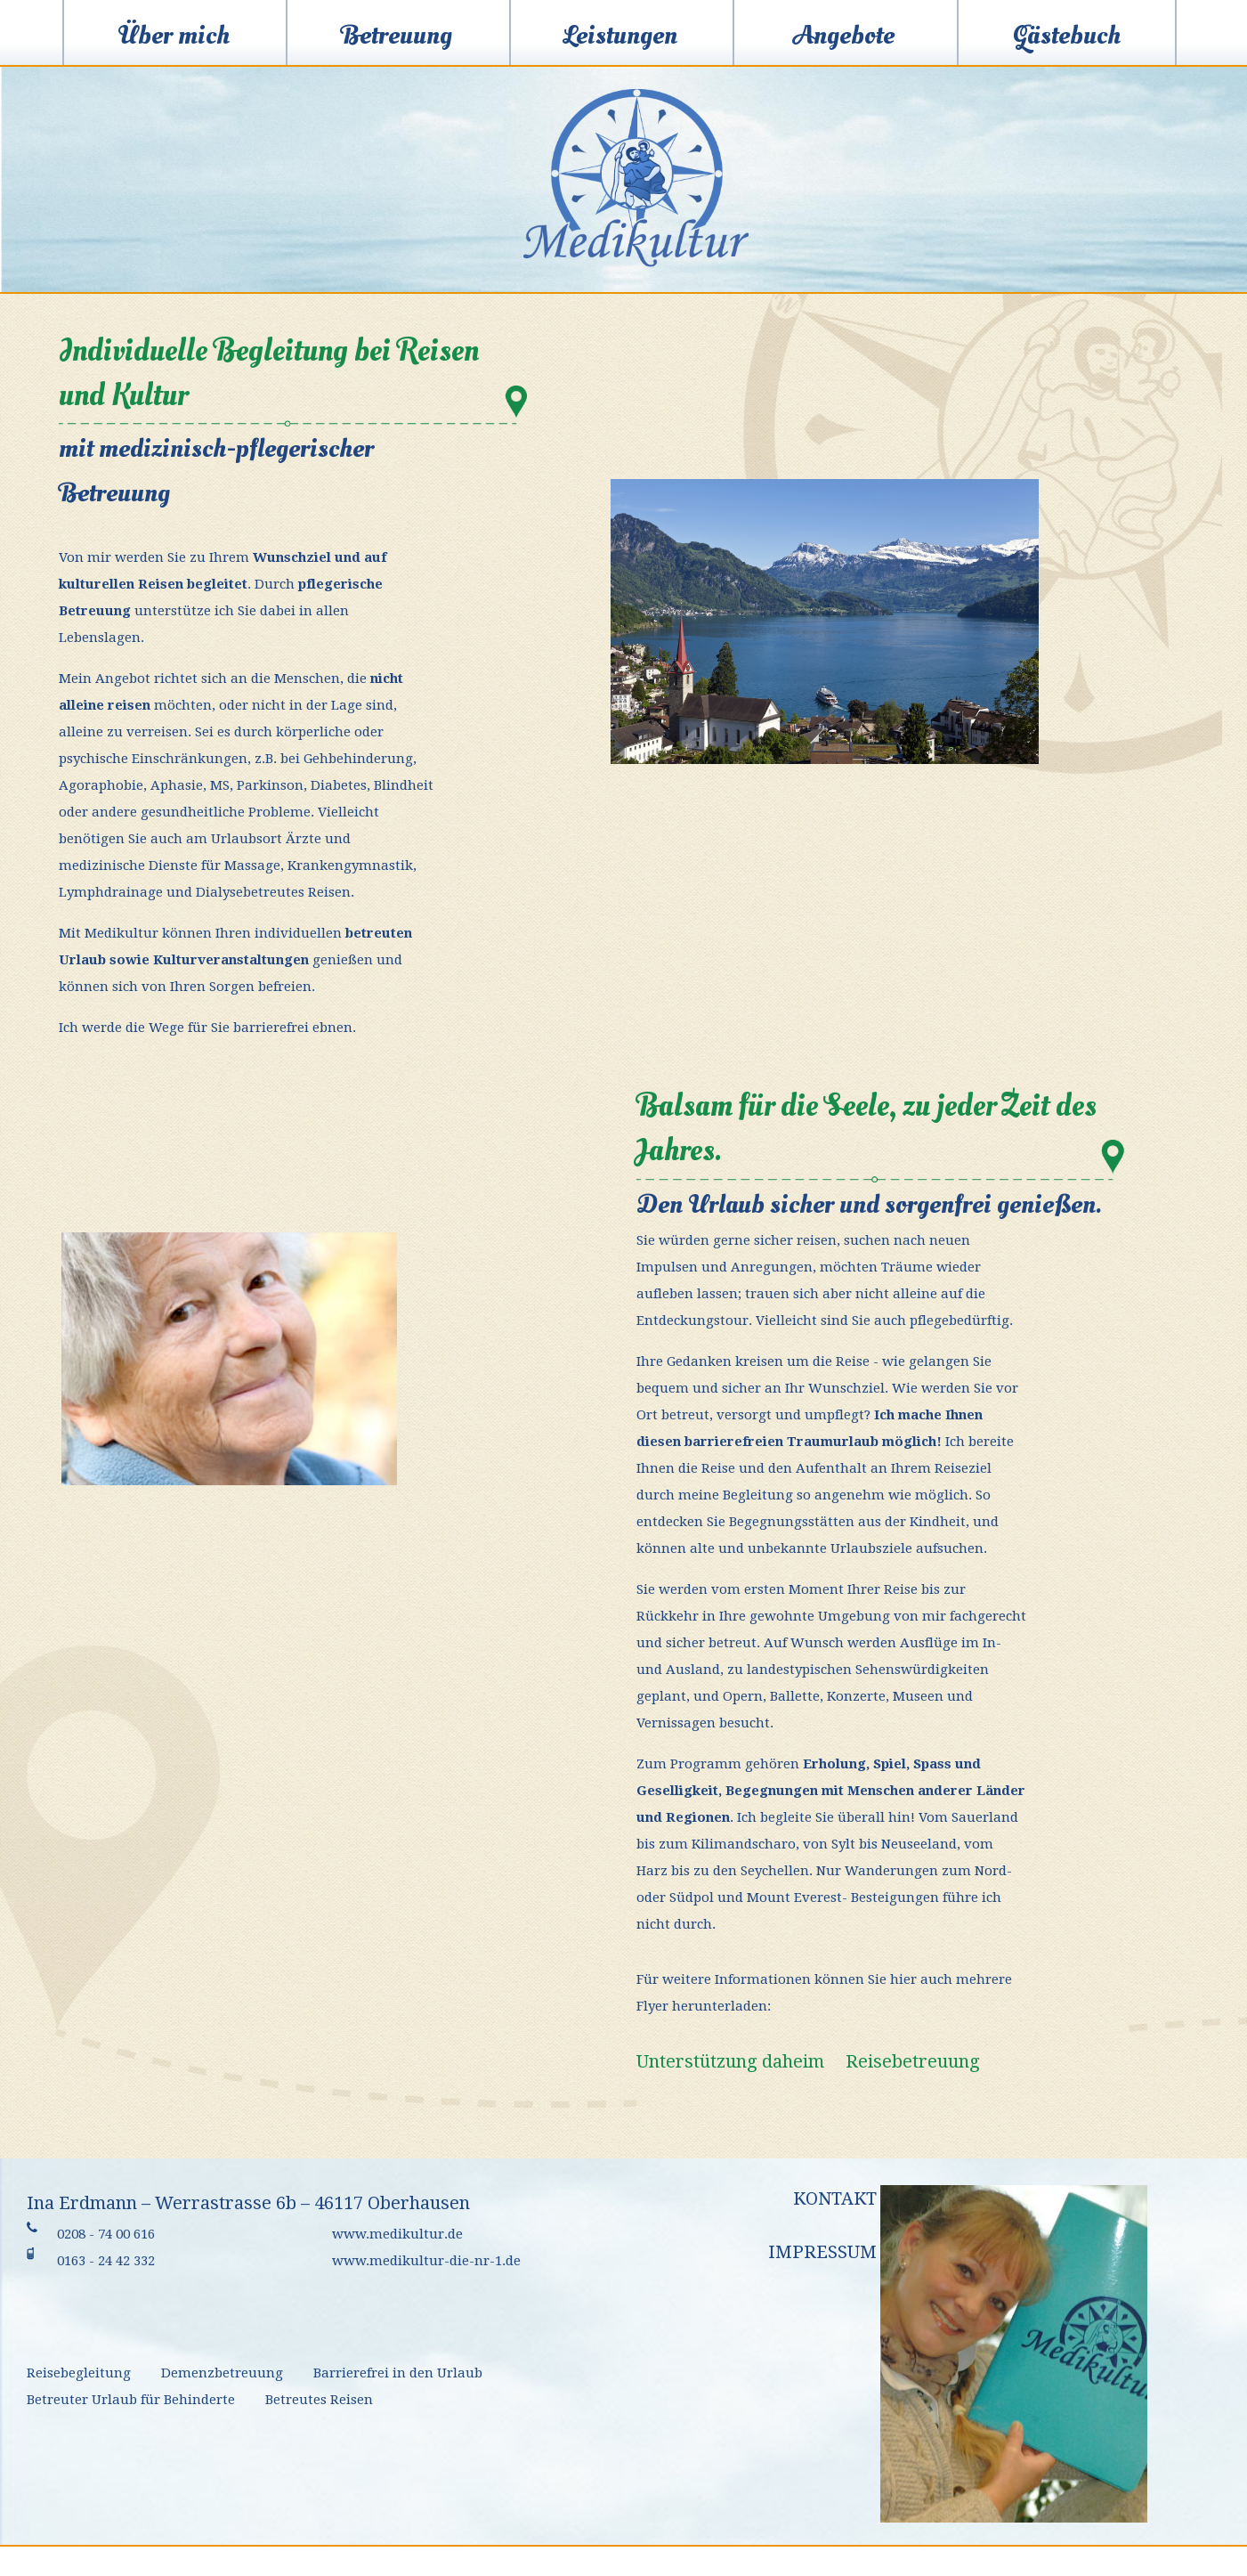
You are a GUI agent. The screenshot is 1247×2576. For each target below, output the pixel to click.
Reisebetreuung (913, 2061)
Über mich (173, 35)
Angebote (844, 35)
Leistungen (620, 35)
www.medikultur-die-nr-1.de (426, 2261)
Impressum (822, 2252)
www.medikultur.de (397, 2234)
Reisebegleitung (79, 2373)
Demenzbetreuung (222, 2373)
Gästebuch (1067, 35)
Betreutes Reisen (319, 2400)
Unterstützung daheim (730, 2061)
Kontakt (835, 2198)
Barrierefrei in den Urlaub (397, 2373)
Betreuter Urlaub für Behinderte (131, 2400)
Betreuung (396, 35)
